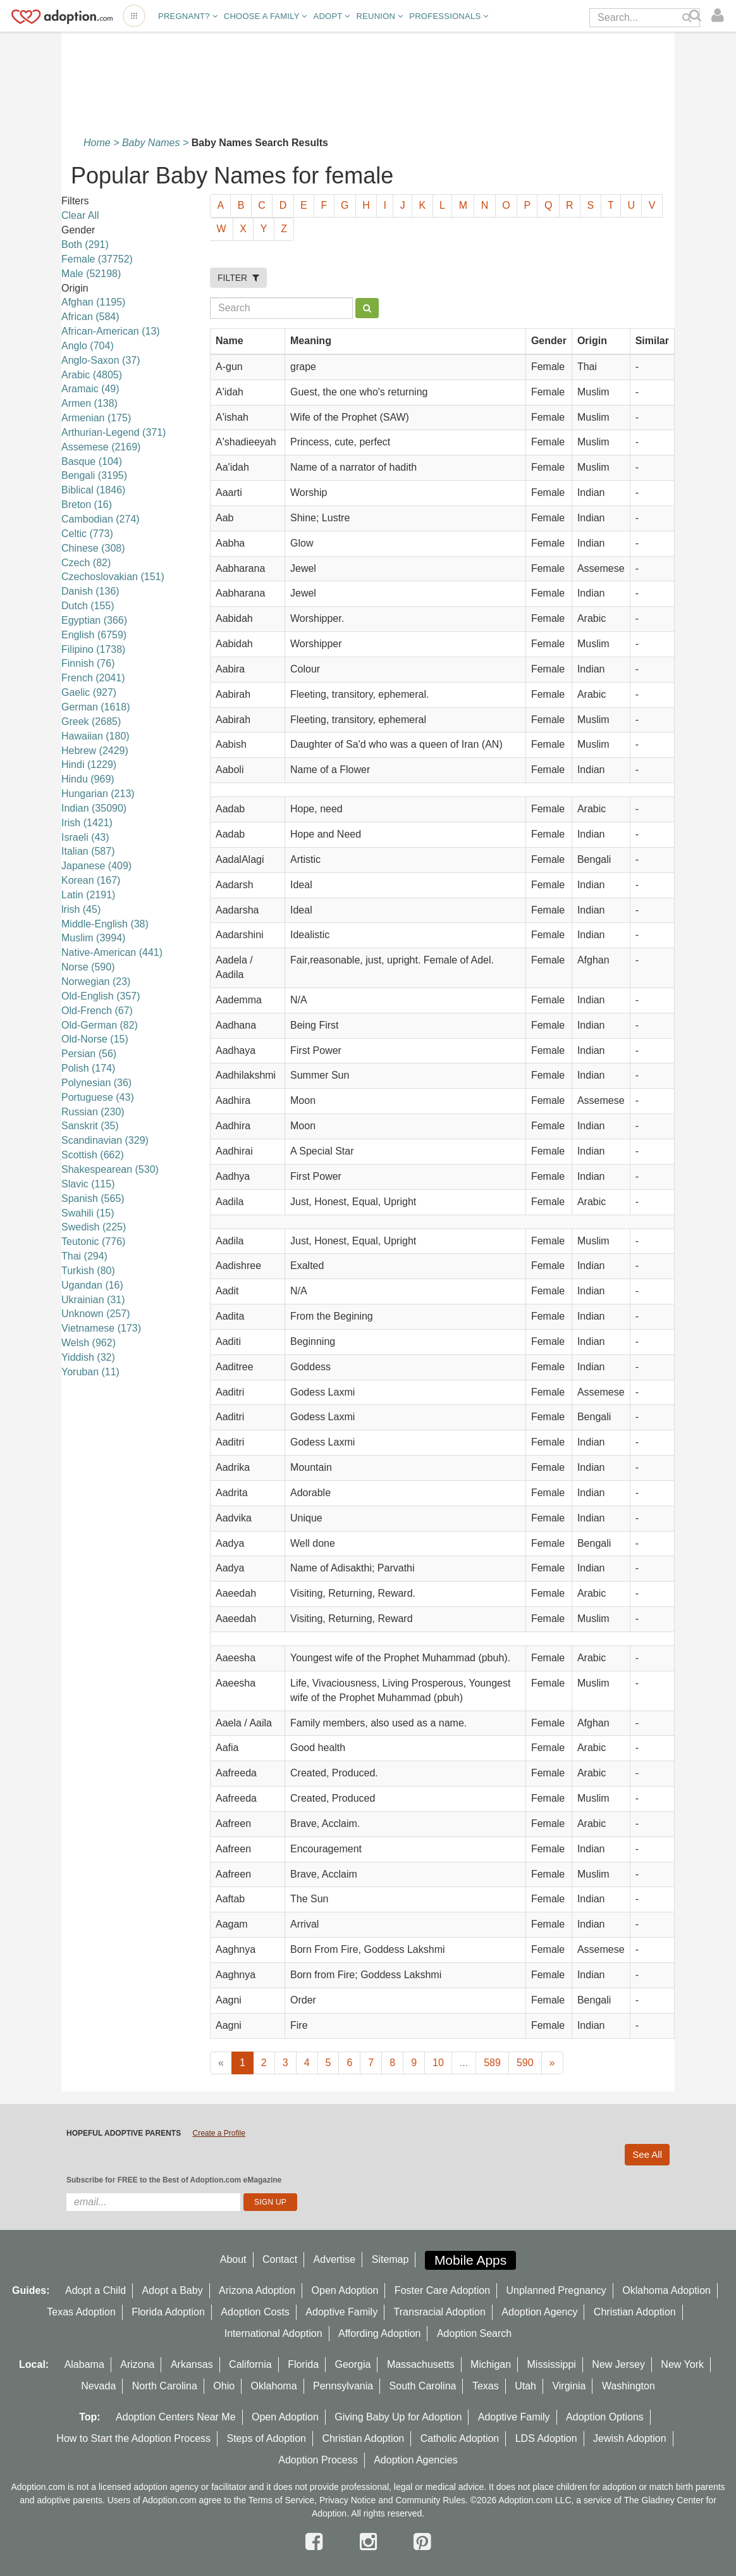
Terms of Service (281, 2500)
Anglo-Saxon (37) (100, 360)
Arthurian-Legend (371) (113, 432)
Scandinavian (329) (105, 1140)
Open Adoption (345, 2290)
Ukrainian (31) (93, 1299)
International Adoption (273, 2333)
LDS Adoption (546, 2438)
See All (647, 2154)
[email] (153, 2202)
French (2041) (93, 677)
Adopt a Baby (172, 2290)
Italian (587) (88, 851)
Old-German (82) (99, 1025)
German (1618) (95, 707)
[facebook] (316, 2541)
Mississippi (551, 2364)
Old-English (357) (100, 996)
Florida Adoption (168, 2312)
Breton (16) (86, 504)
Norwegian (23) (95, 981)
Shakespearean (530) (110, 1169)
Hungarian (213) (98, 793)
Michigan (490, 2364)
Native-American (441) (112, 952)
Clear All (80, 215)
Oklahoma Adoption (666, 2290)
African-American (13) (110, 331)
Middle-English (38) (105, 924)
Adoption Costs (255, 2312)
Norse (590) (87, 967)
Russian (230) (93, 1111)
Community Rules (430, 2500)
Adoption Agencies (416, 2460)
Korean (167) (90, 880)
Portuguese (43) (97, 1097)
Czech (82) (86, 562)
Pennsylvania (343, 2386)
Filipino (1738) (93, 649)
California (250, 2364)
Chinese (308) (93, 548)
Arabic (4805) (91, 374)
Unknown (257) (95, 1313)
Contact (279, 2259)
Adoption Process (317, 2460)
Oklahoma (274, 2386)
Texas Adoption (81, 2312)
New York (682, 2364)
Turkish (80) (88, 1270)
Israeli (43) (85, 837)
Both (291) (85, 244)
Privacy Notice (347, 2500)
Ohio (224, 2386)
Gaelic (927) (88, 692)
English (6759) (93, 634)
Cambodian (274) (100, 519)
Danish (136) (90, 591)
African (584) (90, 316)
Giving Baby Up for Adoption (398, 2417)
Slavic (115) (87, 1184)
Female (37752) (97, 259)
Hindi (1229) (88, 764)
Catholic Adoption (460, 2438)
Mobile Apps (470, 2260)
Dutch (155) (87, 605)
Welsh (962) (88, 1342)
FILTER (238, 278)
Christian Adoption (635, 2312)
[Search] (696, 16)
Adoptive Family (341, 2312)
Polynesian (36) (96, 1082)
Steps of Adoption (266, 2438)
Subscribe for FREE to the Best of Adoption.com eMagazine (173, 2180)
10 (438, 2062)
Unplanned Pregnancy (556, 2290)
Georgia (353, 2364)
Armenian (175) (96, 417)
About (233, 2259)
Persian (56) (88, 1053)
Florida (303, 2364)
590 (525, 2062)
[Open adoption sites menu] (134, 15)
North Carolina (164, 2386)
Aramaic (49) (90, 388)
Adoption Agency (539, 2312)
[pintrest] (422, 2541)
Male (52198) (91, 273)
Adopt (332, 16)
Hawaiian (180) (95, 736)
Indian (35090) (93, 808)
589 (492, 2062)
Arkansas (192, 2364)
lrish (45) (81, 909)
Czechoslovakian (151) (112, 576)
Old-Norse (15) (94, 1039)
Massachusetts (421, 2364)
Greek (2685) (91, 721)
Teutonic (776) (93, 1241)
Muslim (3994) (93, 937)
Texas (485, 2386)
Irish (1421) (87, 822)
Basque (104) (91, 461)
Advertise (335, 2259)
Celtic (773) (87, 533)
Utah (525, 2386)
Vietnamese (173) (101, 1328)
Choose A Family (265, 16)
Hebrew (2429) (94, 750)
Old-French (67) (97, 1010)
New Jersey (618, 2364)
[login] (720, 16)
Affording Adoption (379, 2333)
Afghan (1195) (93, 302)
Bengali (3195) (94, 475)
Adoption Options (605, 2417)
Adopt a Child (95, 2290)
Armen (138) (89, 403)
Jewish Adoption (629, 2438)
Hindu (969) (87, 779)
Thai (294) (84, 1256)
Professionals (448, 16)
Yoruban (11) (90, 1371)
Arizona (137, 2364)
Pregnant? (188, 16)
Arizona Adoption (257, 2290)
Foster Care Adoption (442, 2290)
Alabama (84, 2364)
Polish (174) (88, 1068)
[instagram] (371, 2541)
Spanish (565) (93, 1198)
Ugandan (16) (92, 1285)
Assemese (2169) (100, 447)
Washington (628, 2386)
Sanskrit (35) (90, 1125)
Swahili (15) (87, 1213)
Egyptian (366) (94, 620)
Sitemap (390, 2259)
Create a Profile (218, 2133)
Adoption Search (474, 2333)
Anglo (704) (87, 345)
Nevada (98, 2386)
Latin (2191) (88, 894)
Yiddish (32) (88, 1357)
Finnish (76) (87, 663)
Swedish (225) (93, 1227)
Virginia (569, 2386)
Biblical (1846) (93, 490)
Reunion (379, 16)
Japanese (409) (96, 865)
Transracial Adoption (440, 2312)
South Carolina (423, 2386)
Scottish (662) (92, 1154)
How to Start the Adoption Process (133, 2438)
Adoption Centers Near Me (175, 2417)
